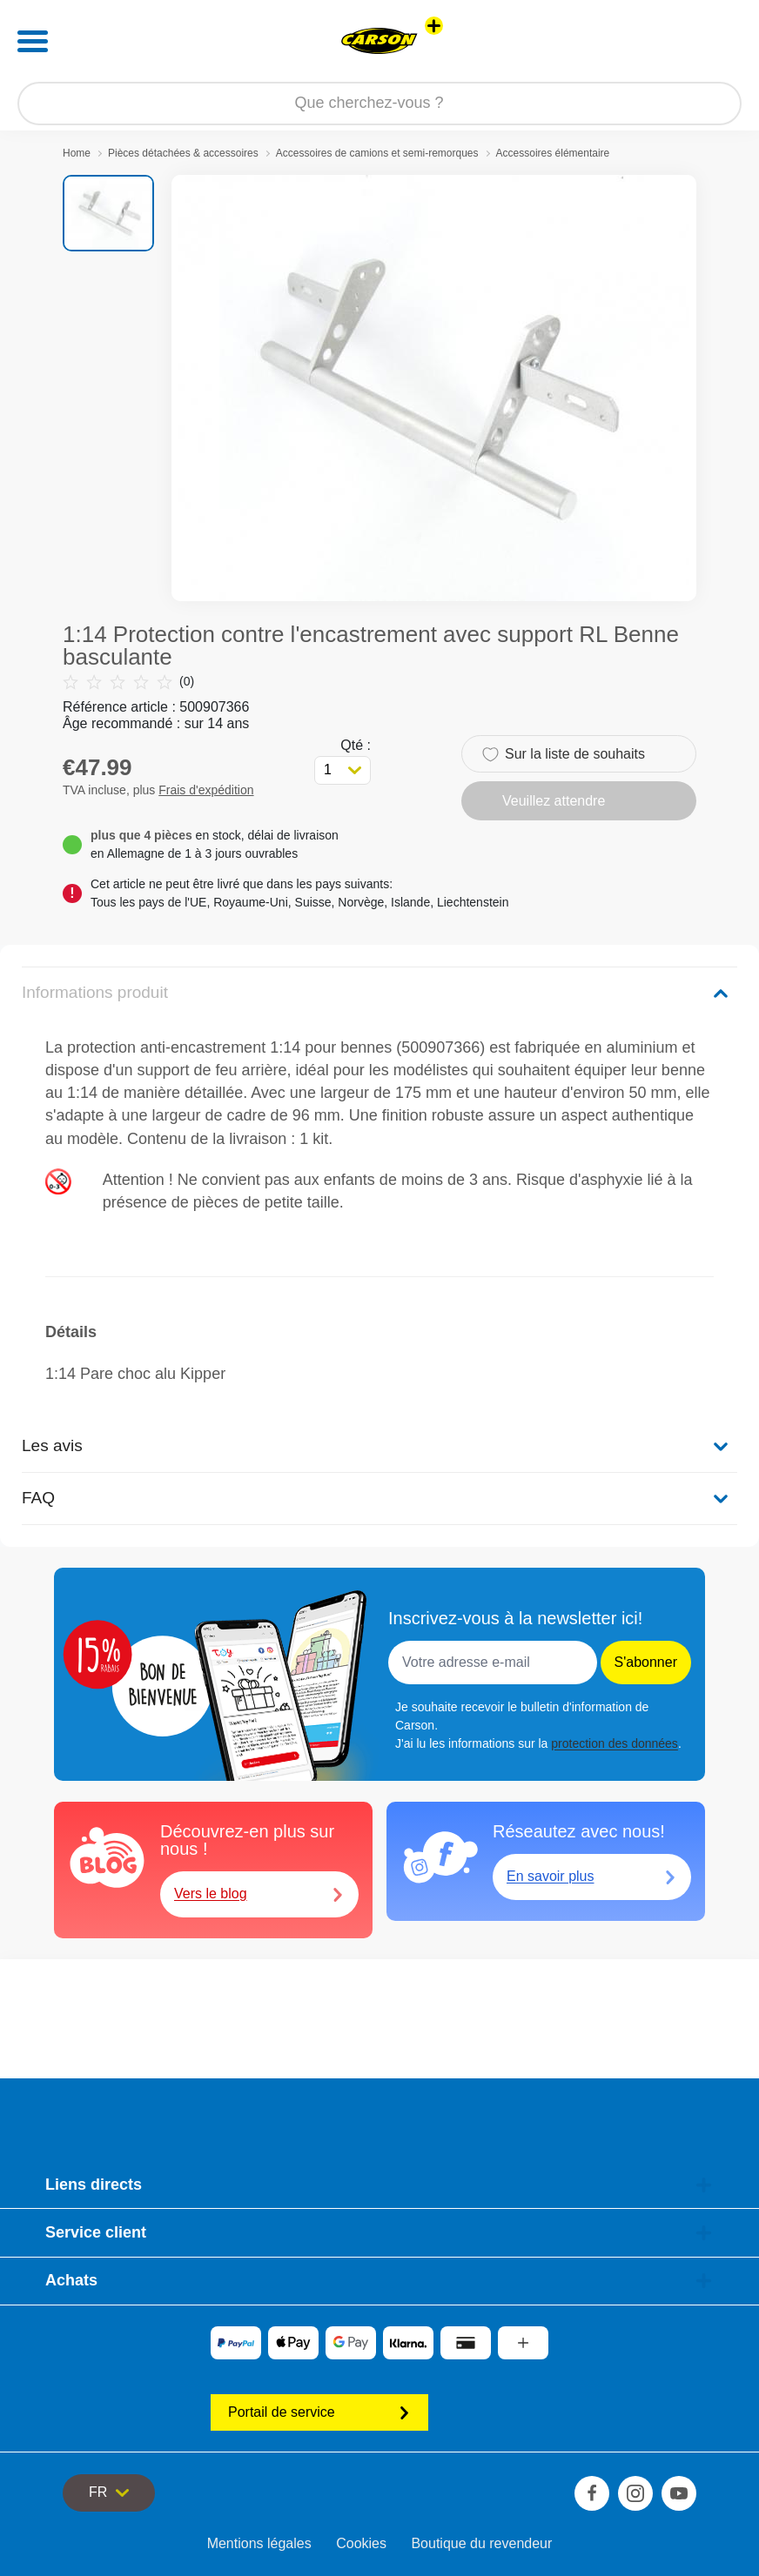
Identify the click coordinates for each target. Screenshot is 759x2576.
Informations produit (95, 992)
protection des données (614, 1743)
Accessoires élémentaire (553, 153)
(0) (128, 681)
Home (77, 153)
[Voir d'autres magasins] (434, 26)
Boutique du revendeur (481, 2543)
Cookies (361, 2543)
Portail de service (319, 2412)
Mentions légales (259, 2543)
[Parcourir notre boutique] (379, 103)
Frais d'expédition (205, 790)
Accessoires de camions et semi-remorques (377, 153)
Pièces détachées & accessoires (183, 153)
